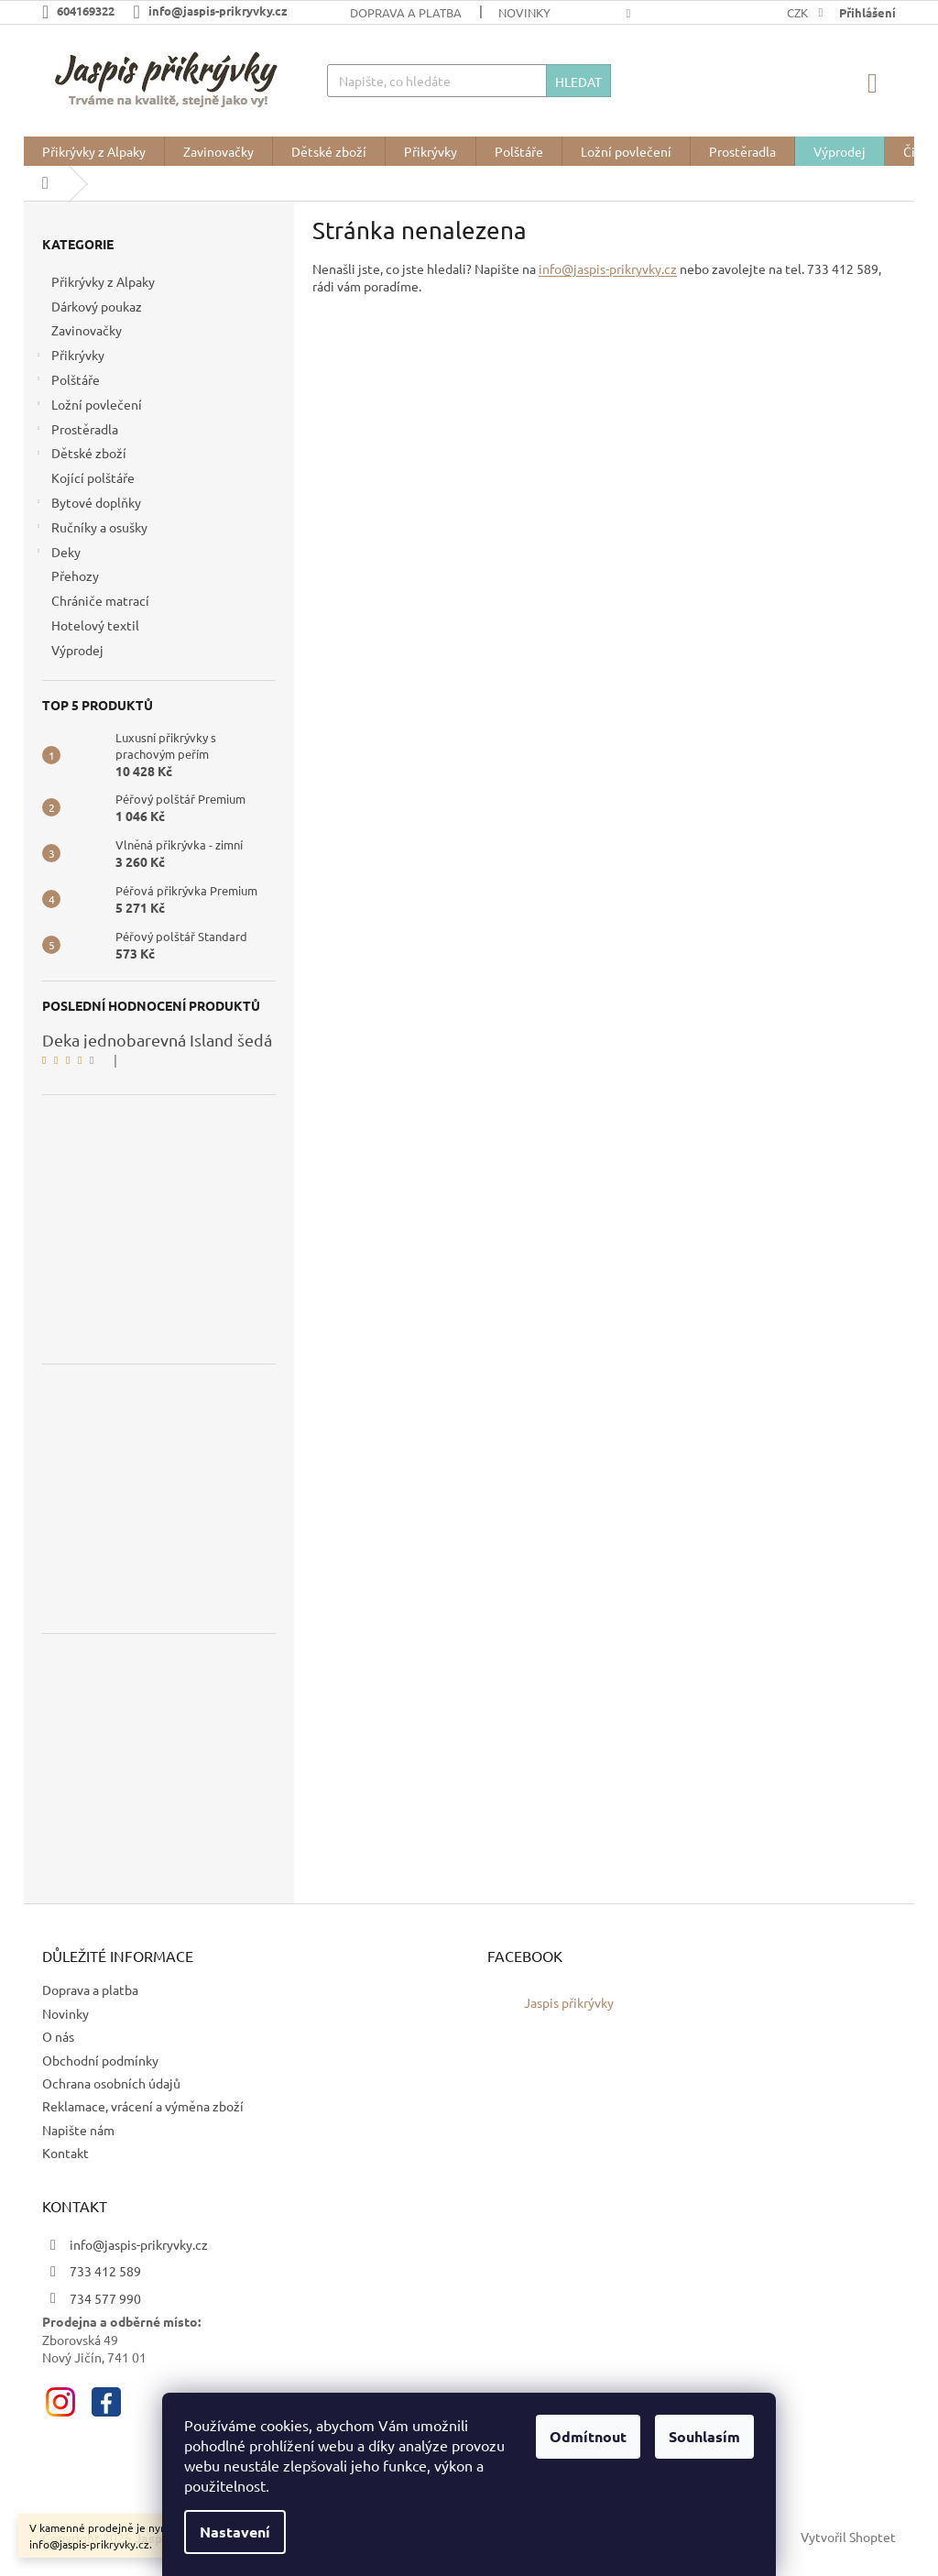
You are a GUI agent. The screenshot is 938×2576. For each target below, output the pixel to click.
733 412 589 (105, 2271)
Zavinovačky (88, 330)
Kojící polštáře (94, 477)
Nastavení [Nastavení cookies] (235, 2531)
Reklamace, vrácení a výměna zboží (143, 2106)
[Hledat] (469, 80)
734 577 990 (105, 2298)
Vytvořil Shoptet (848, 2536)
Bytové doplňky (87, 504)
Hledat (578, 81)
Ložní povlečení (87, 406)
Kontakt (65, 2152)
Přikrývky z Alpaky (104, 281)
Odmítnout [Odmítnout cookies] (588, 2436)
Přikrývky (68, 356)
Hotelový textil (96, 625)
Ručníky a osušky (90, 529)
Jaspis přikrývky (569, 2002)
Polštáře (66, 381)
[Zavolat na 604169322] (87, 10)
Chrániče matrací (101, 600)
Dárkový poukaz (98, 306)
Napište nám (78, 2129)
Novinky (524, 12)
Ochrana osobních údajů (111, 2083)
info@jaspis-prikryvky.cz (608, 268)
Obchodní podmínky (100, 2060)
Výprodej (78, 649)
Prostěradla (75, 431)
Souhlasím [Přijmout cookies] (704, 2436)
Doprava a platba (406, 12)
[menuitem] (94, 151)
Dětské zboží (79, 455)
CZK (799, 12)
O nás (58, 2036)
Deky (57, 554)
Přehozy (76, 575)
